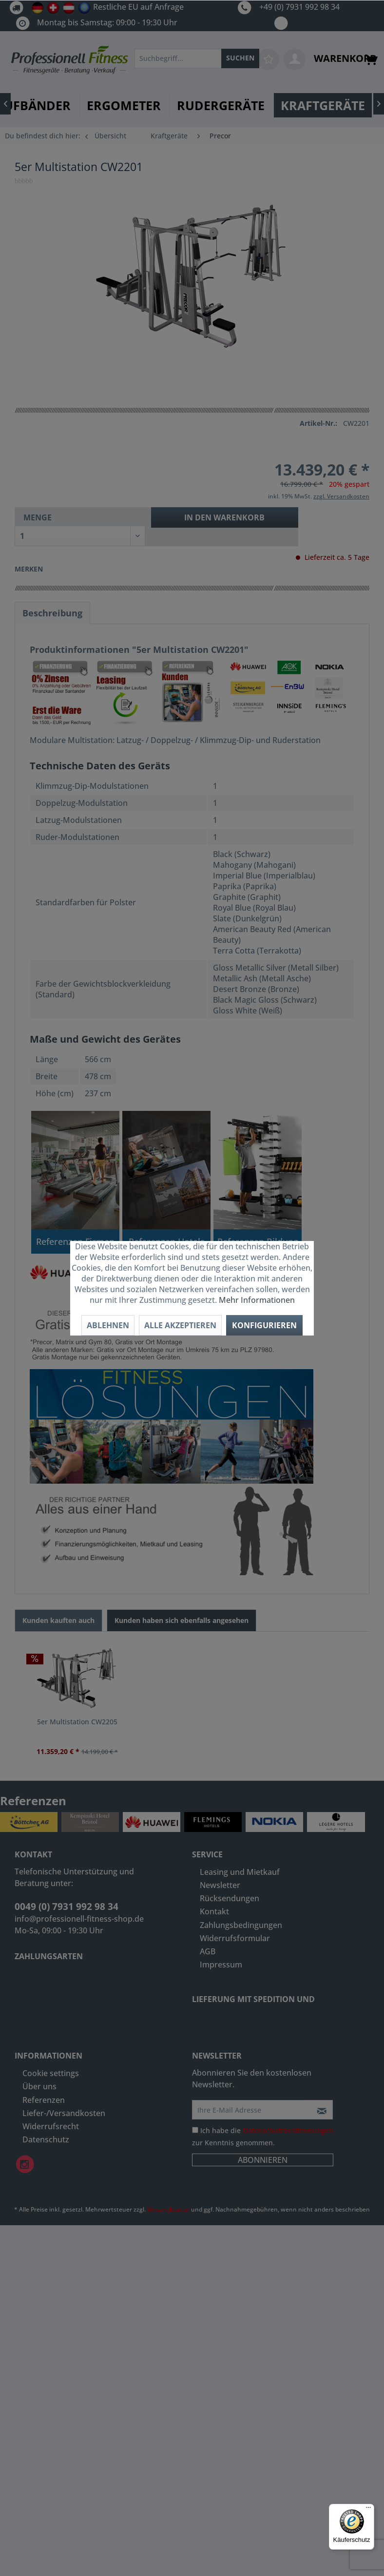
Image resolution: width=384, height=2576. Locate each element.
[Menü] (368, 2510)
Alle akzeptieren (180, 1325)
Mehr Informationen (257, 1300)
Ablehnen (108, 1325)
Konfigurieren (264, 1325)
